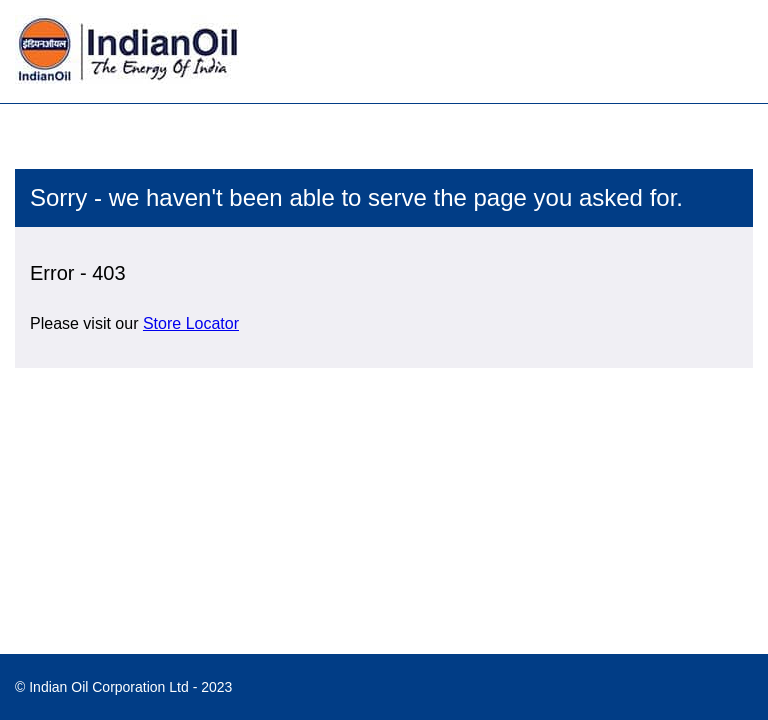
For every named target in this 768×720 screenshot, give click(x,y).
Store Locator (191, 323)
